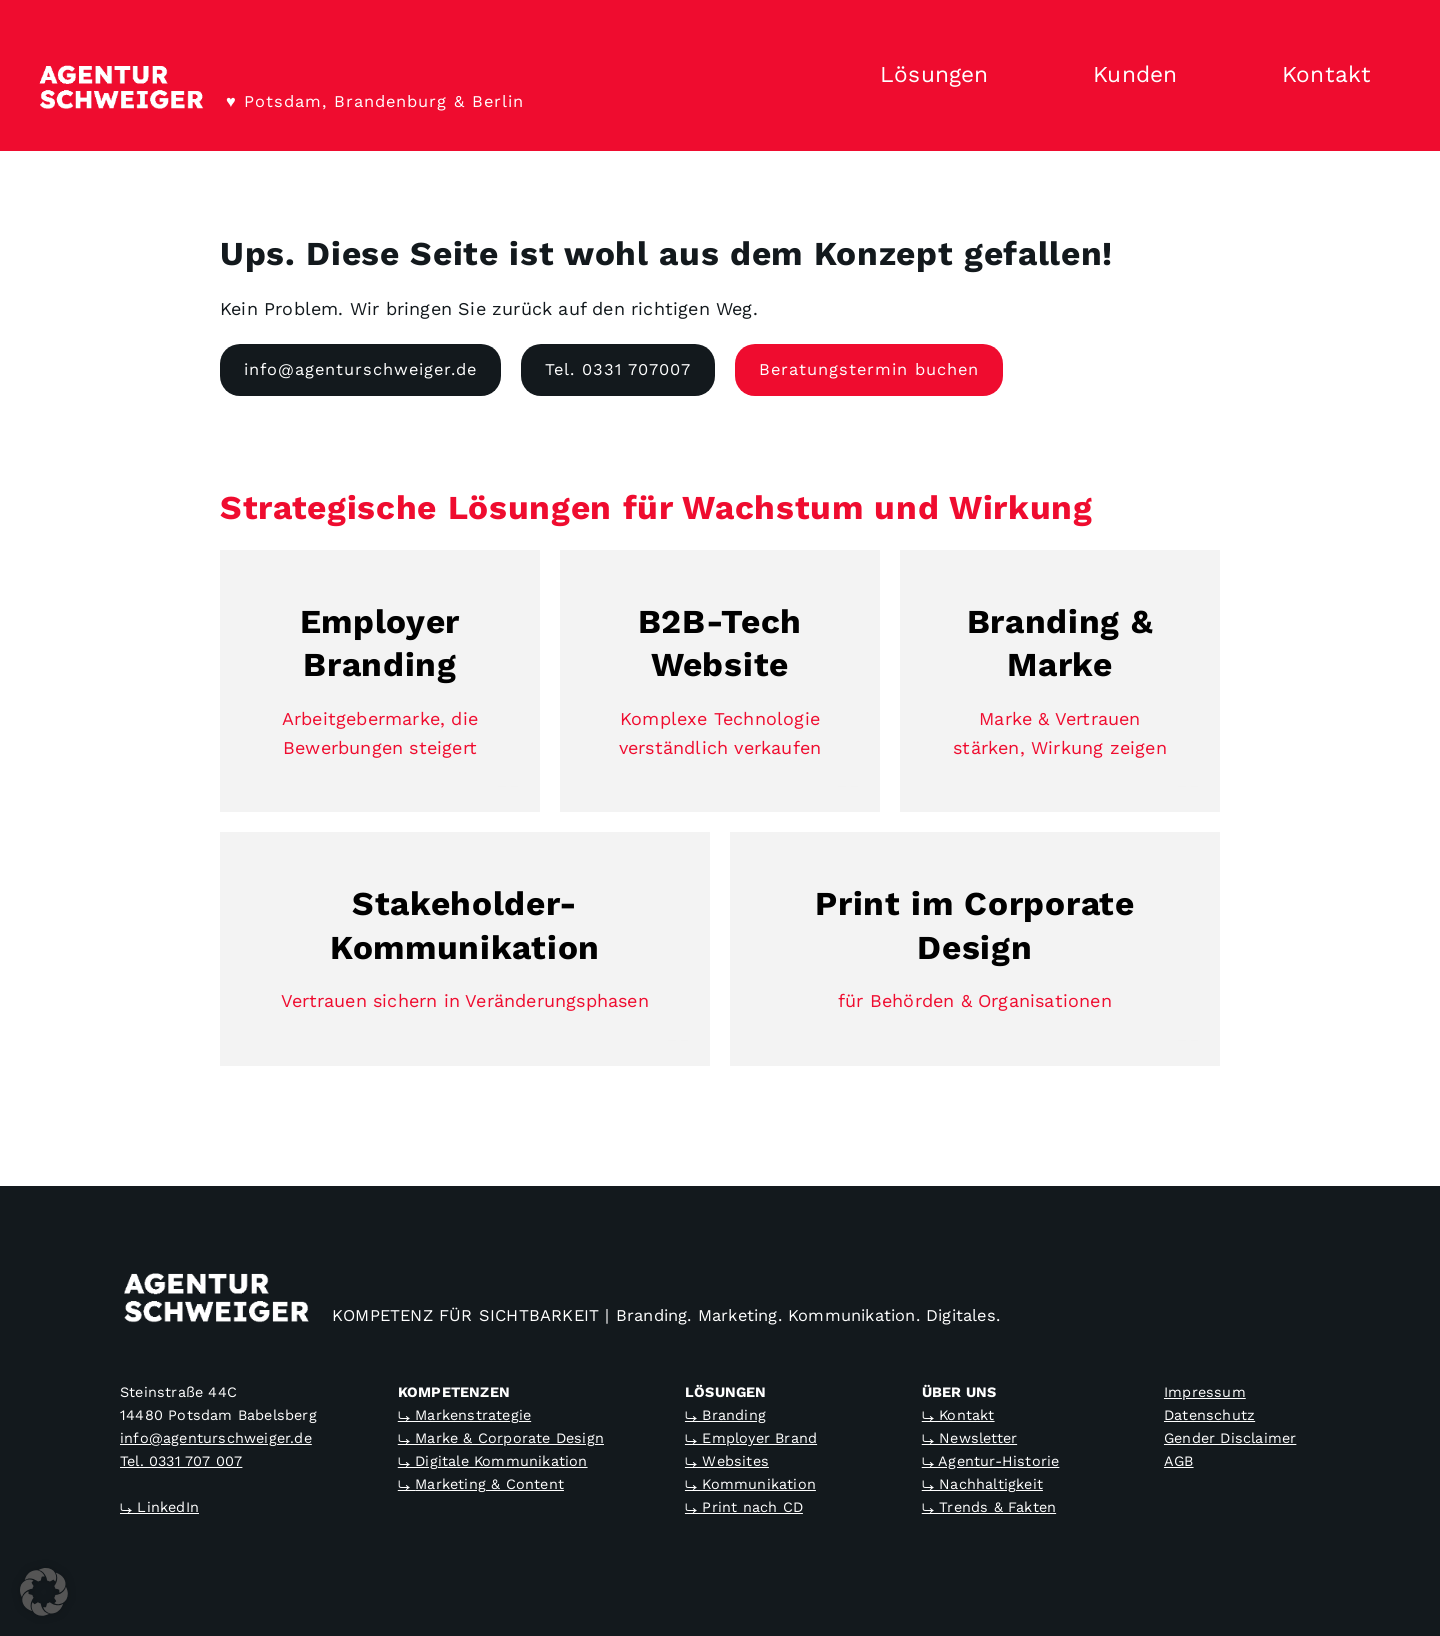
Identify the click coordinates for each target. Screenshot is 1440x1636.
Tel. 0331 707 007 (181, 1461)
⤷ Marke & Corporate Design (501, 1438)
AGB (1179, 1461)
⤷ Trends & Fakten (989, 1507)
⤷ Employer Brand (751, 1438)
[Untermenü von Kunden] (1213, 76)
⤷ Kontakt (958, 1415)
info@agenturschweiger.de (360, 369)
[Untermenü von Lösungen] (1024, 76)
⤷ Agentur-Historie (991, 1461)
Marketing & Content (489, 1484)
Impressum (1205, 1392)
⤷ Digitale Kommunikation (493, 1461)
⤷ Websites (727, 1461)
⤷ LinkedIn (159, 1507)
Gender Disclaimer (1230, 1438)
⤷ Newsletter (969, 1438)
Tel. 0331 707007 (618, 369)
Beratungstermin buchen (869, 369)
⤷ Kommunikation (750, 1484)
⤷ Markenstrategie (464, 1415)
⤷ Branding (725, 1415)
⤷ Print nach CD (744, 1507)
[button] (44, 1592)
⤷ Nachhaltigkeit (982, 1484)
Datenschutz (1209, 1415)
